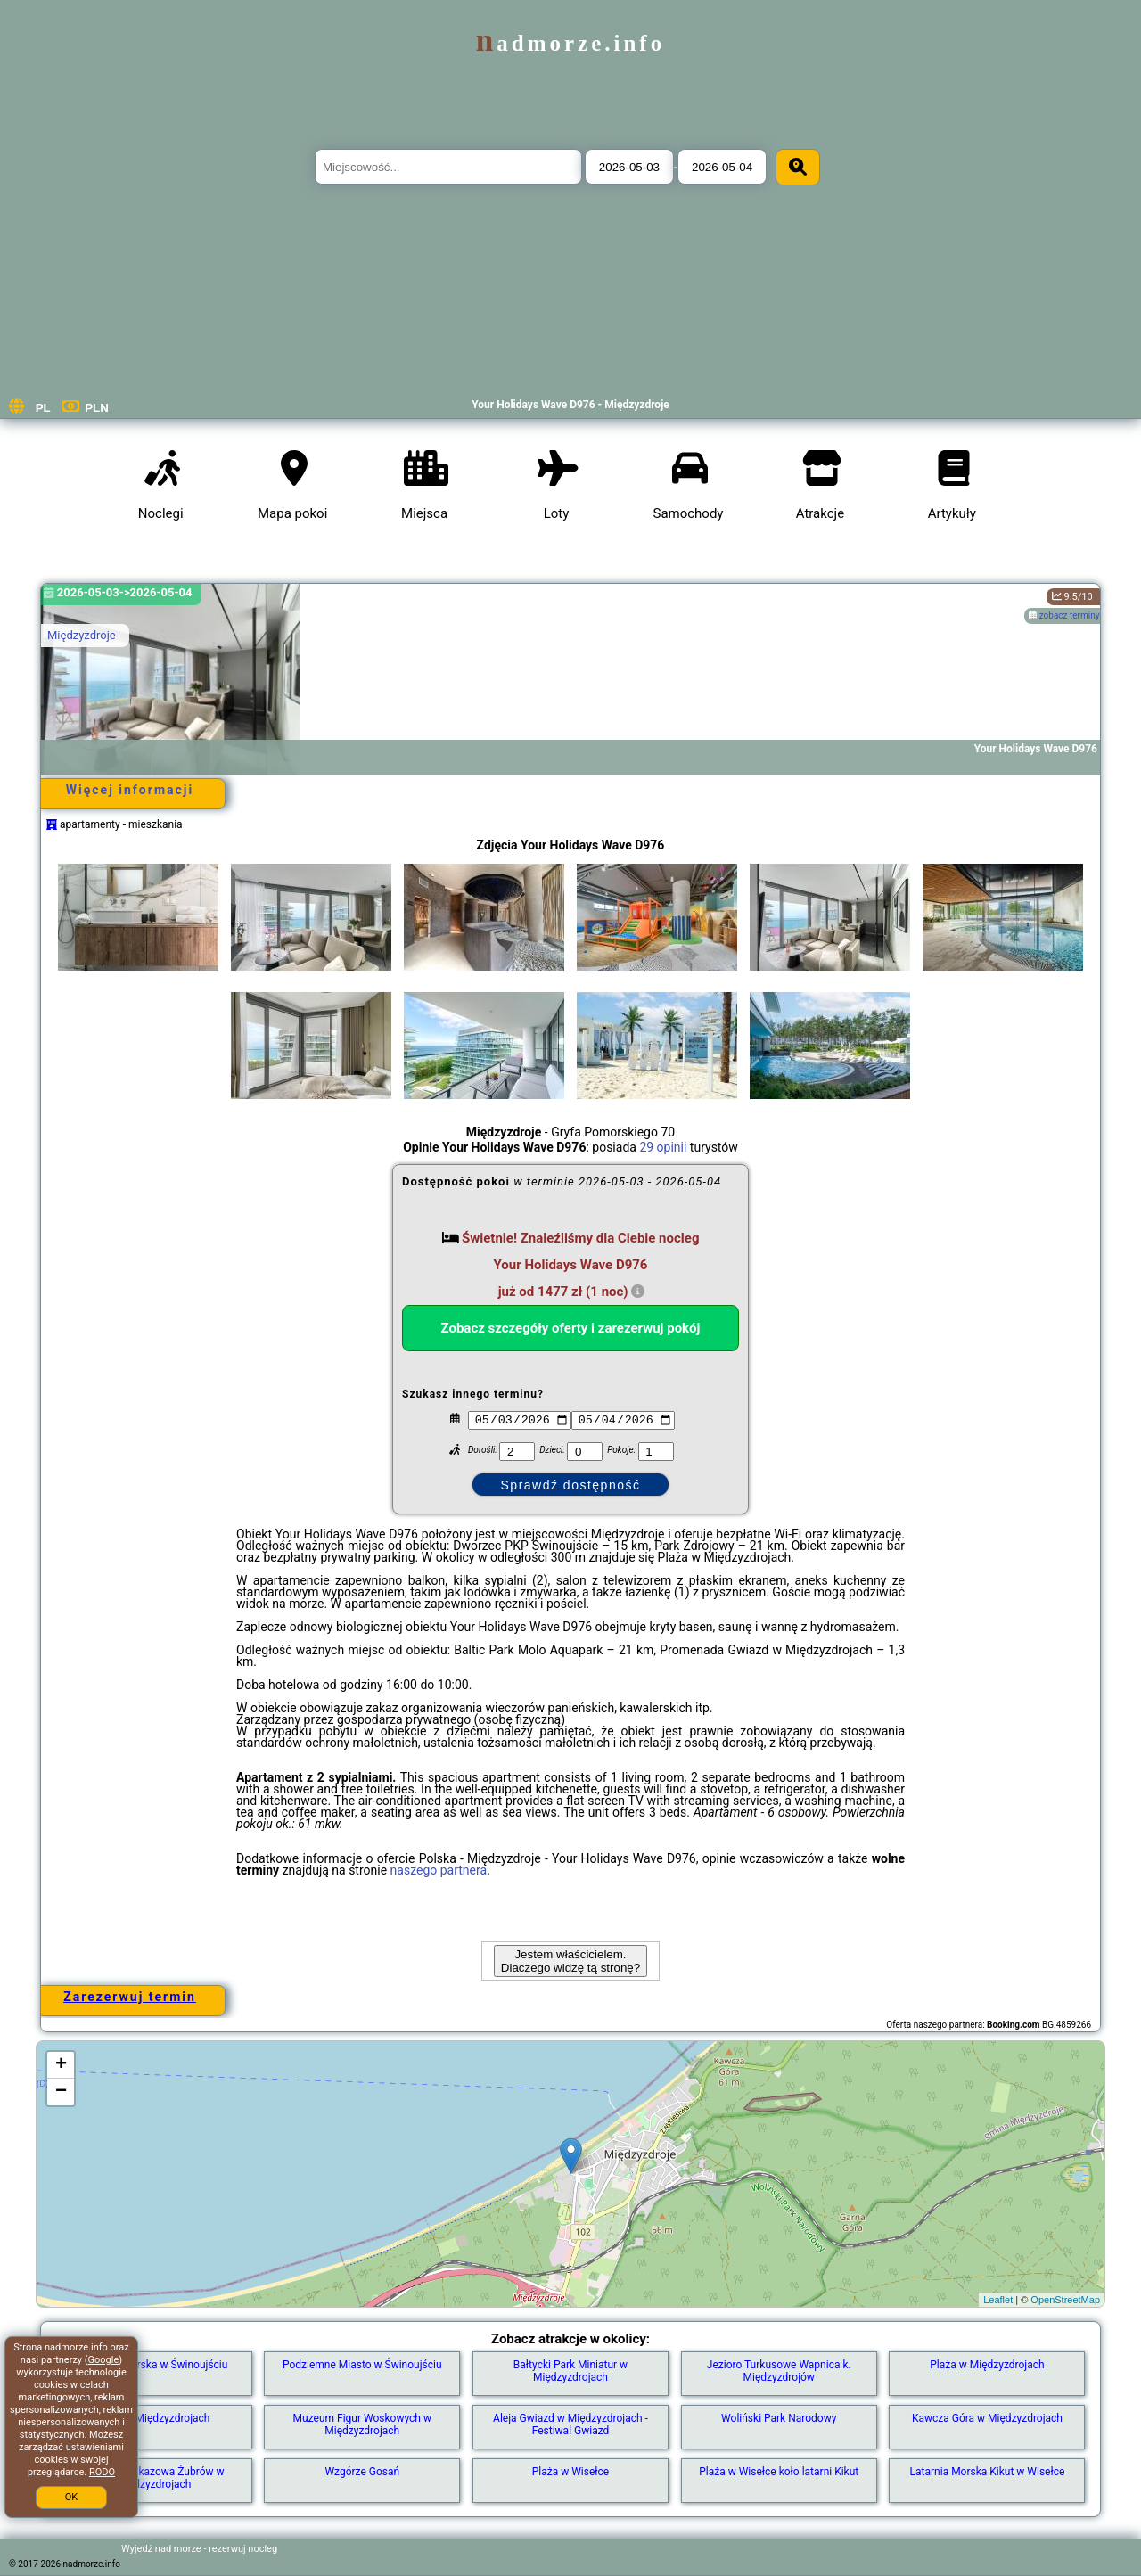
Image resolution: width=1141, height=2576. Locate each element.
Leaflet (998, 2299)
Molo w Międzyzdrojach (154, 2418)
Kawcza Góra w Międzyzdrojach (987, 2418)
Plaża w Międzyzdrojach (987, 2365)
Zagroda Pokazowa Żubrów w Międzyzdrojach (154, 2477)
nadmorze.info (570, 43)
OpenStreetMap (1065, 2299)
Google (103, 2360)
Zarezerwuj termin (129, 1996)
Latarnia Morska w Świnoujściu (154, 2365)
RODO (102, 2472)
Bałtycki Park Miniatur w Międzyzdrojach (570, 2371)
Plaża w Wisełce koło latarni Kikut (778, 2471)
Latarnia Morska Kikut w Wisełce (987, 2471)
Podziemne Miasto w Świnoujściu (362, 2365)
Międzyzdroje (81, 635)
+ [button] (61, 2065)
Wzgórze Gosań (361, 2471)
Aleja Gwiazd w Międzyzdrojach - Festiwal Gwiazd (570, 2424)
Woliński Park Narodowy (778, 2418)
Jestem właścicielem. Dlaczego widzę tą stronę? (570, 1961)
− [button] (61, 2092)
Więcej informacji (129, 790)
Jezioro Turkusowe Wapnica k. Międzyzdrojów (779, 2371)
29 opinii (662, 1147)
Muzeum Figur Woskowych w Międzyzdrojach (362, 2424)
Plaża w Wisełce (570, 2471)
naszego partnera (439, 1870)
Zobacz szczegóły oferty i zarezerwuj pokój (571, 1328)
